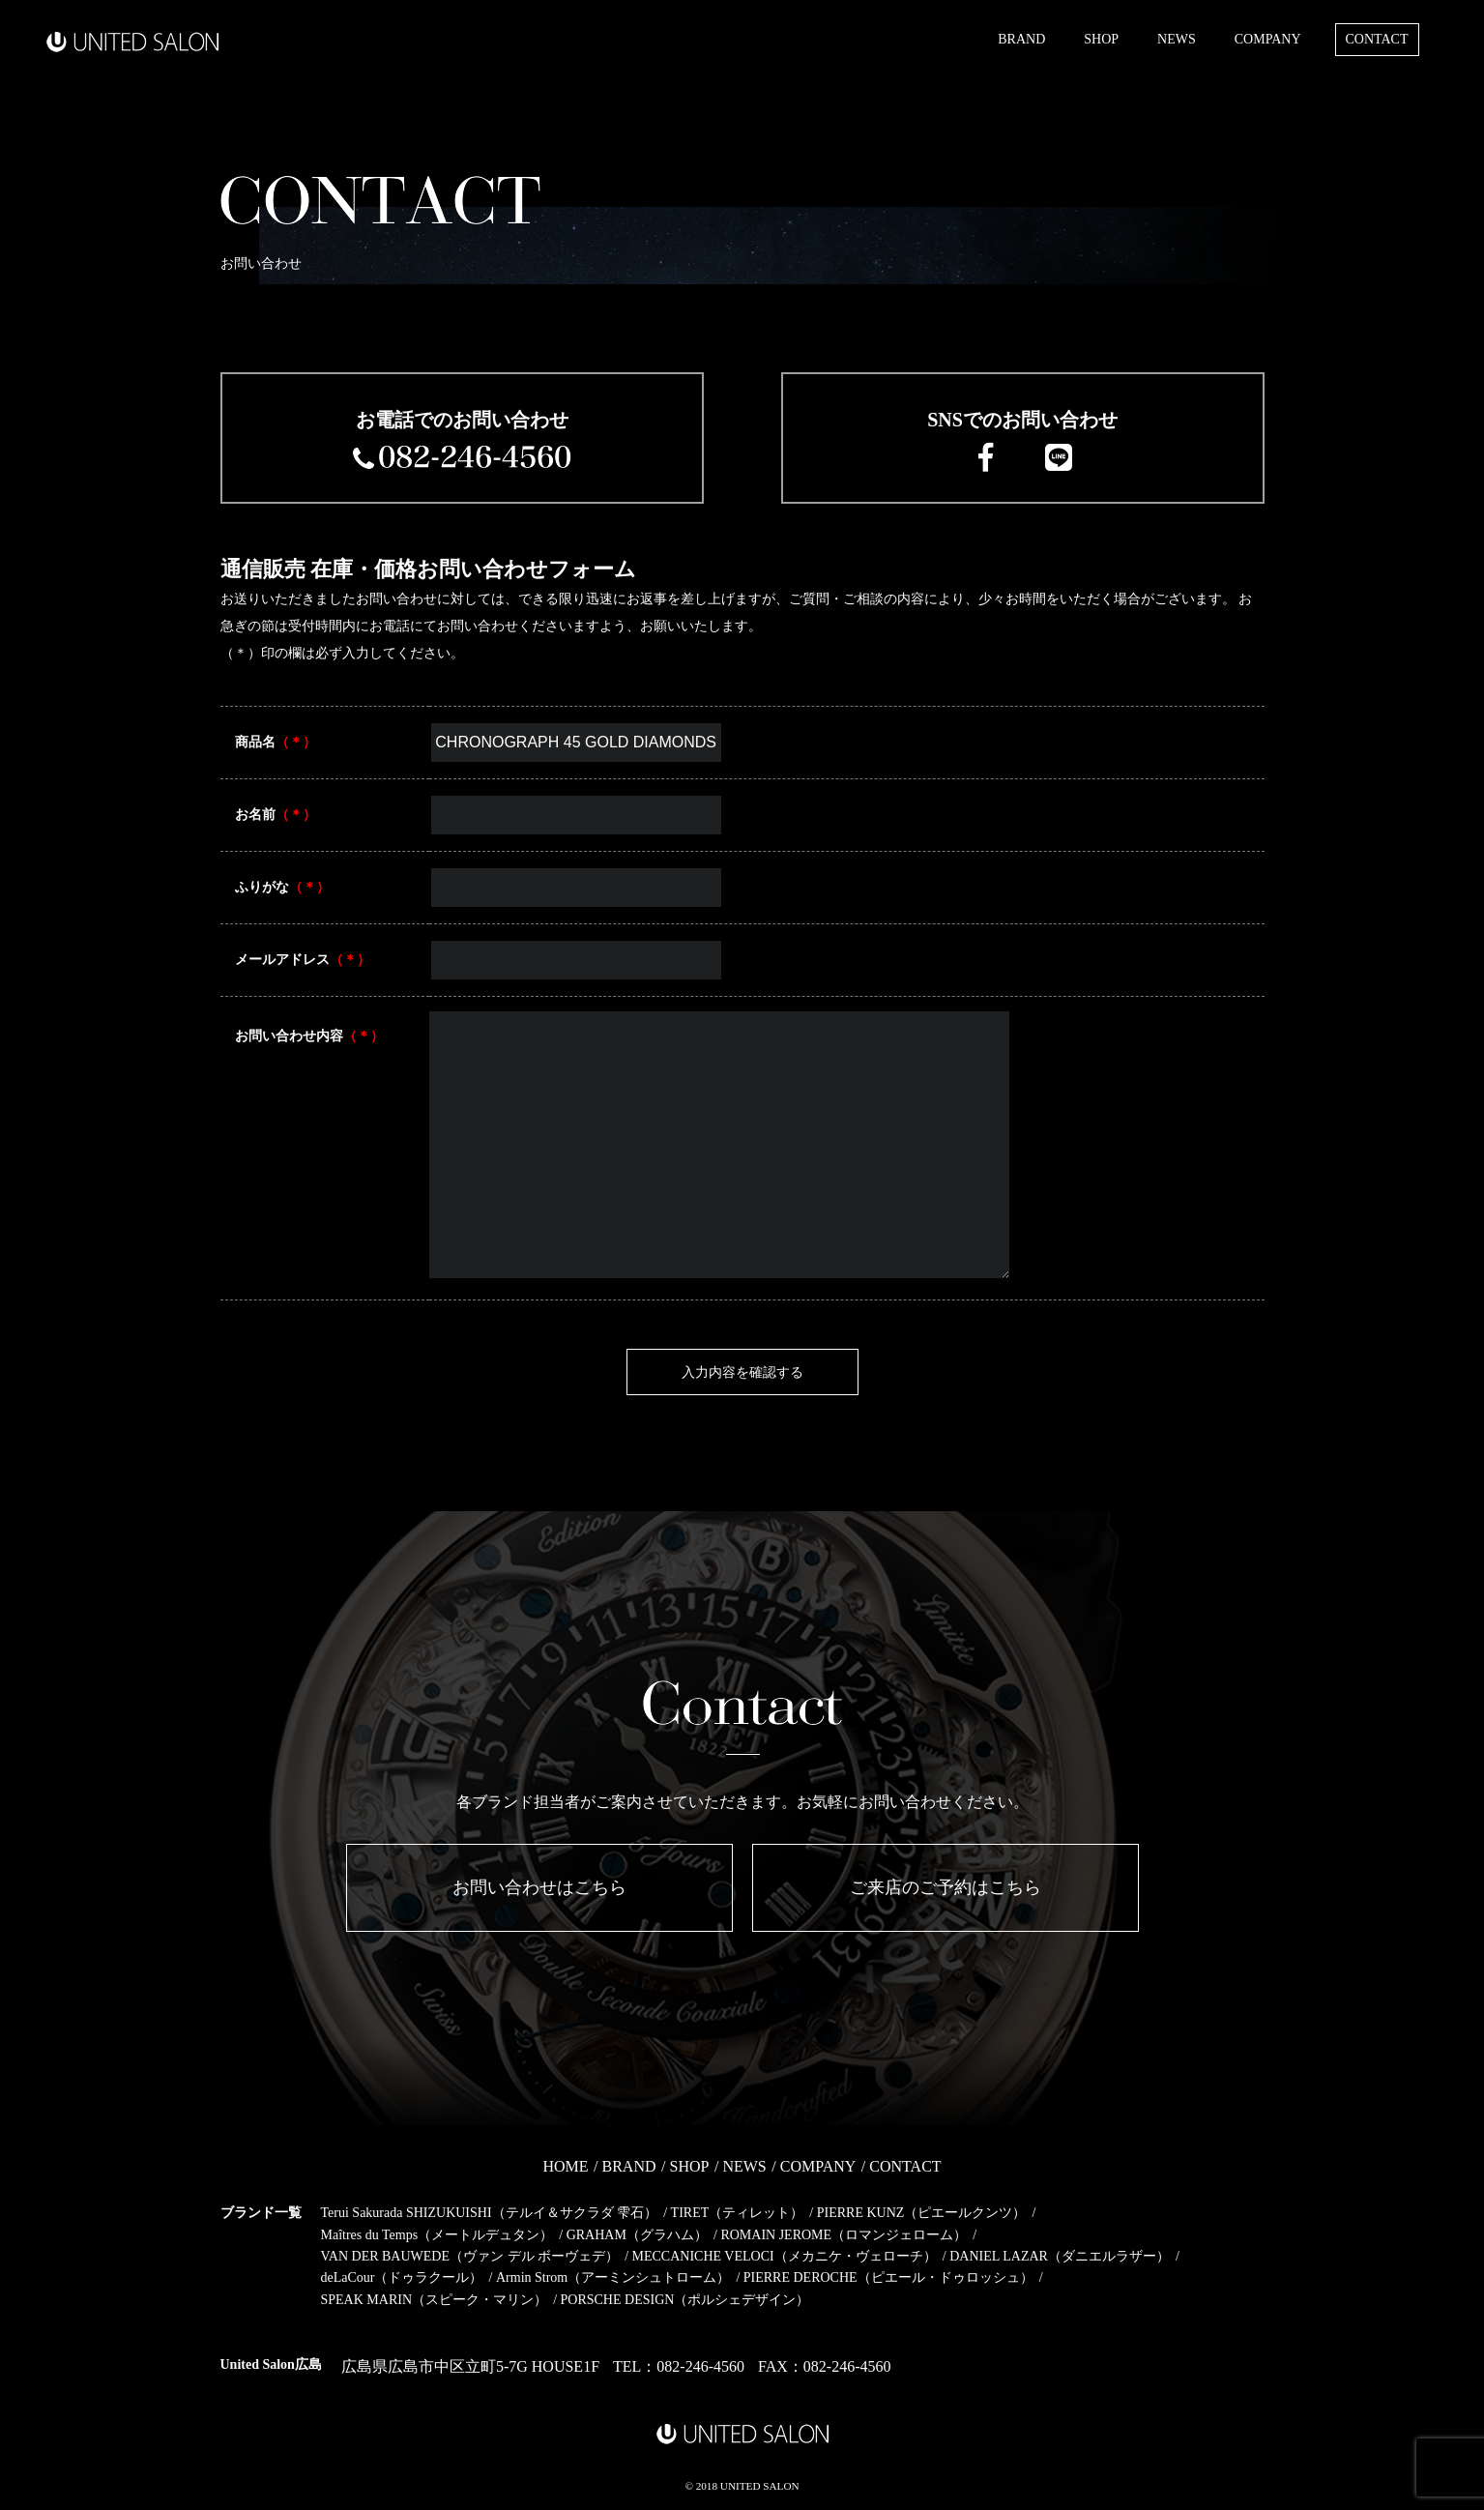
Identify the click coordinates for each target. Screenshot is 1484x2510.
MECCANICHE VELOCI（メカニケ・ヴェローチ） (784, 2256)
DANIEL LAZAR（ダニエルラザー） (1059, 2256)
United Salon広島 (271, 2364)
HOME (565, 2166)
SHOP (1101, 39)
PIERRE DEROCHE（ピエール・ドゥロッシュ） (888, 2277)
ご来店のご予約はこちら (945, 1887)
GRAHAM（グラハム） (637, 2235)
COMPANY (1268, 39)
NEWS (1176, 39)
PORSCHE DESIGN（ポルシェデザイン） (685, 2299)
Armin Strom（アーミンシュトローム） (613, 2277)
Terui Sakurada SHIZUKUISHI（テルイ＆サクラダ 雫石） (489, 2212)
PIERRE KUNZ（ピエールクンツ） (922, 2212)
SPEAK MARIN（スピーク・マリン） (434, 2299)
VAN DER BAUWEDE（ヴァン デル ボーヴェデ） (470, 2256)
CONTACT (1377, 39)
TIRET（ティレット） (737, 2212)
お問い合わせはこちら (539, 1887)
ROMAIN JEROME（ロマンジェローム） (843, 2235)
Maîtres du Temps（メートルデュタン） (437, 2235)
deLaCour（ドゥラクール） (402, 2277)
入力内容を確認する (742, 1372)
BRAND (1021, 39)
